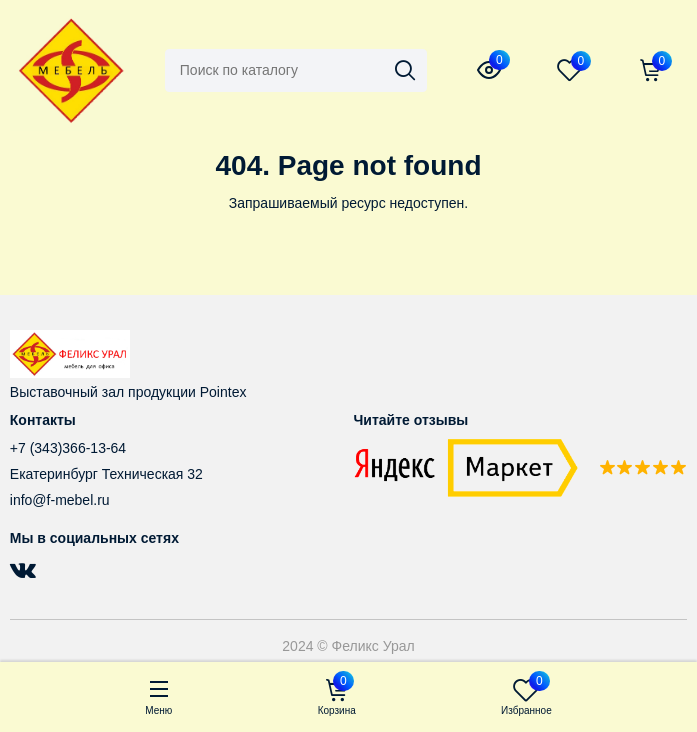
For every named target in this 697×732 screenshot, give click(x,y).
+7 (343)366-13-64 (68, 448)
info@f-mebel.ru (60, 500)
